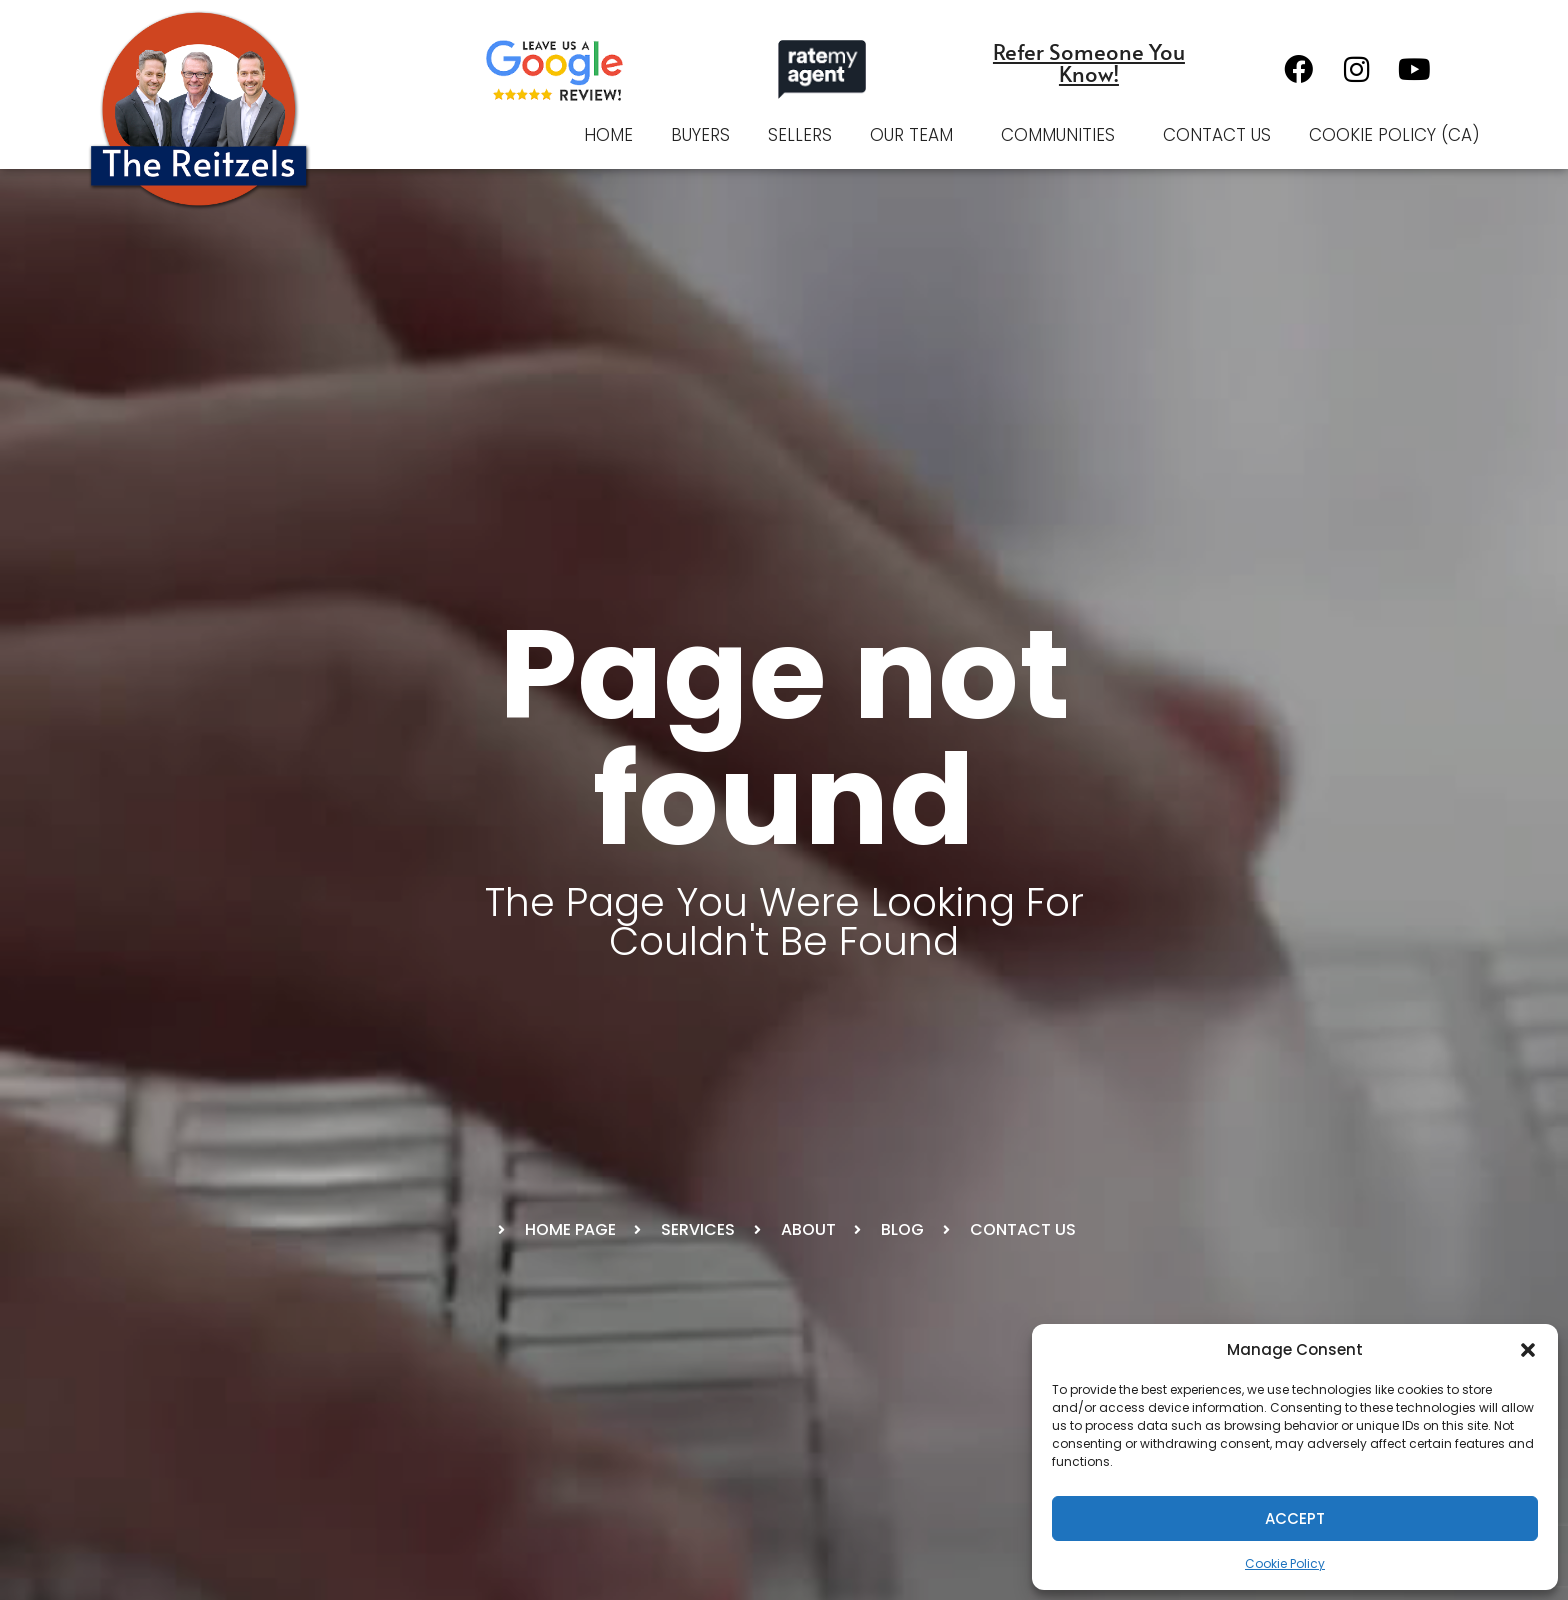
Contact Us (1217, 135)
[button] (1528, 1350)
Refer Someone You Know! (1089, 62)
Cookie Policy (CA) (1394, 135)
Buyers (700, 135)
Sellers (800, 135)
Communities (1063, 135)
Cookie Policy (1285, 1563)
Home (608, 135)
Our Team (916, 135)
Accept (1295, 1518)
